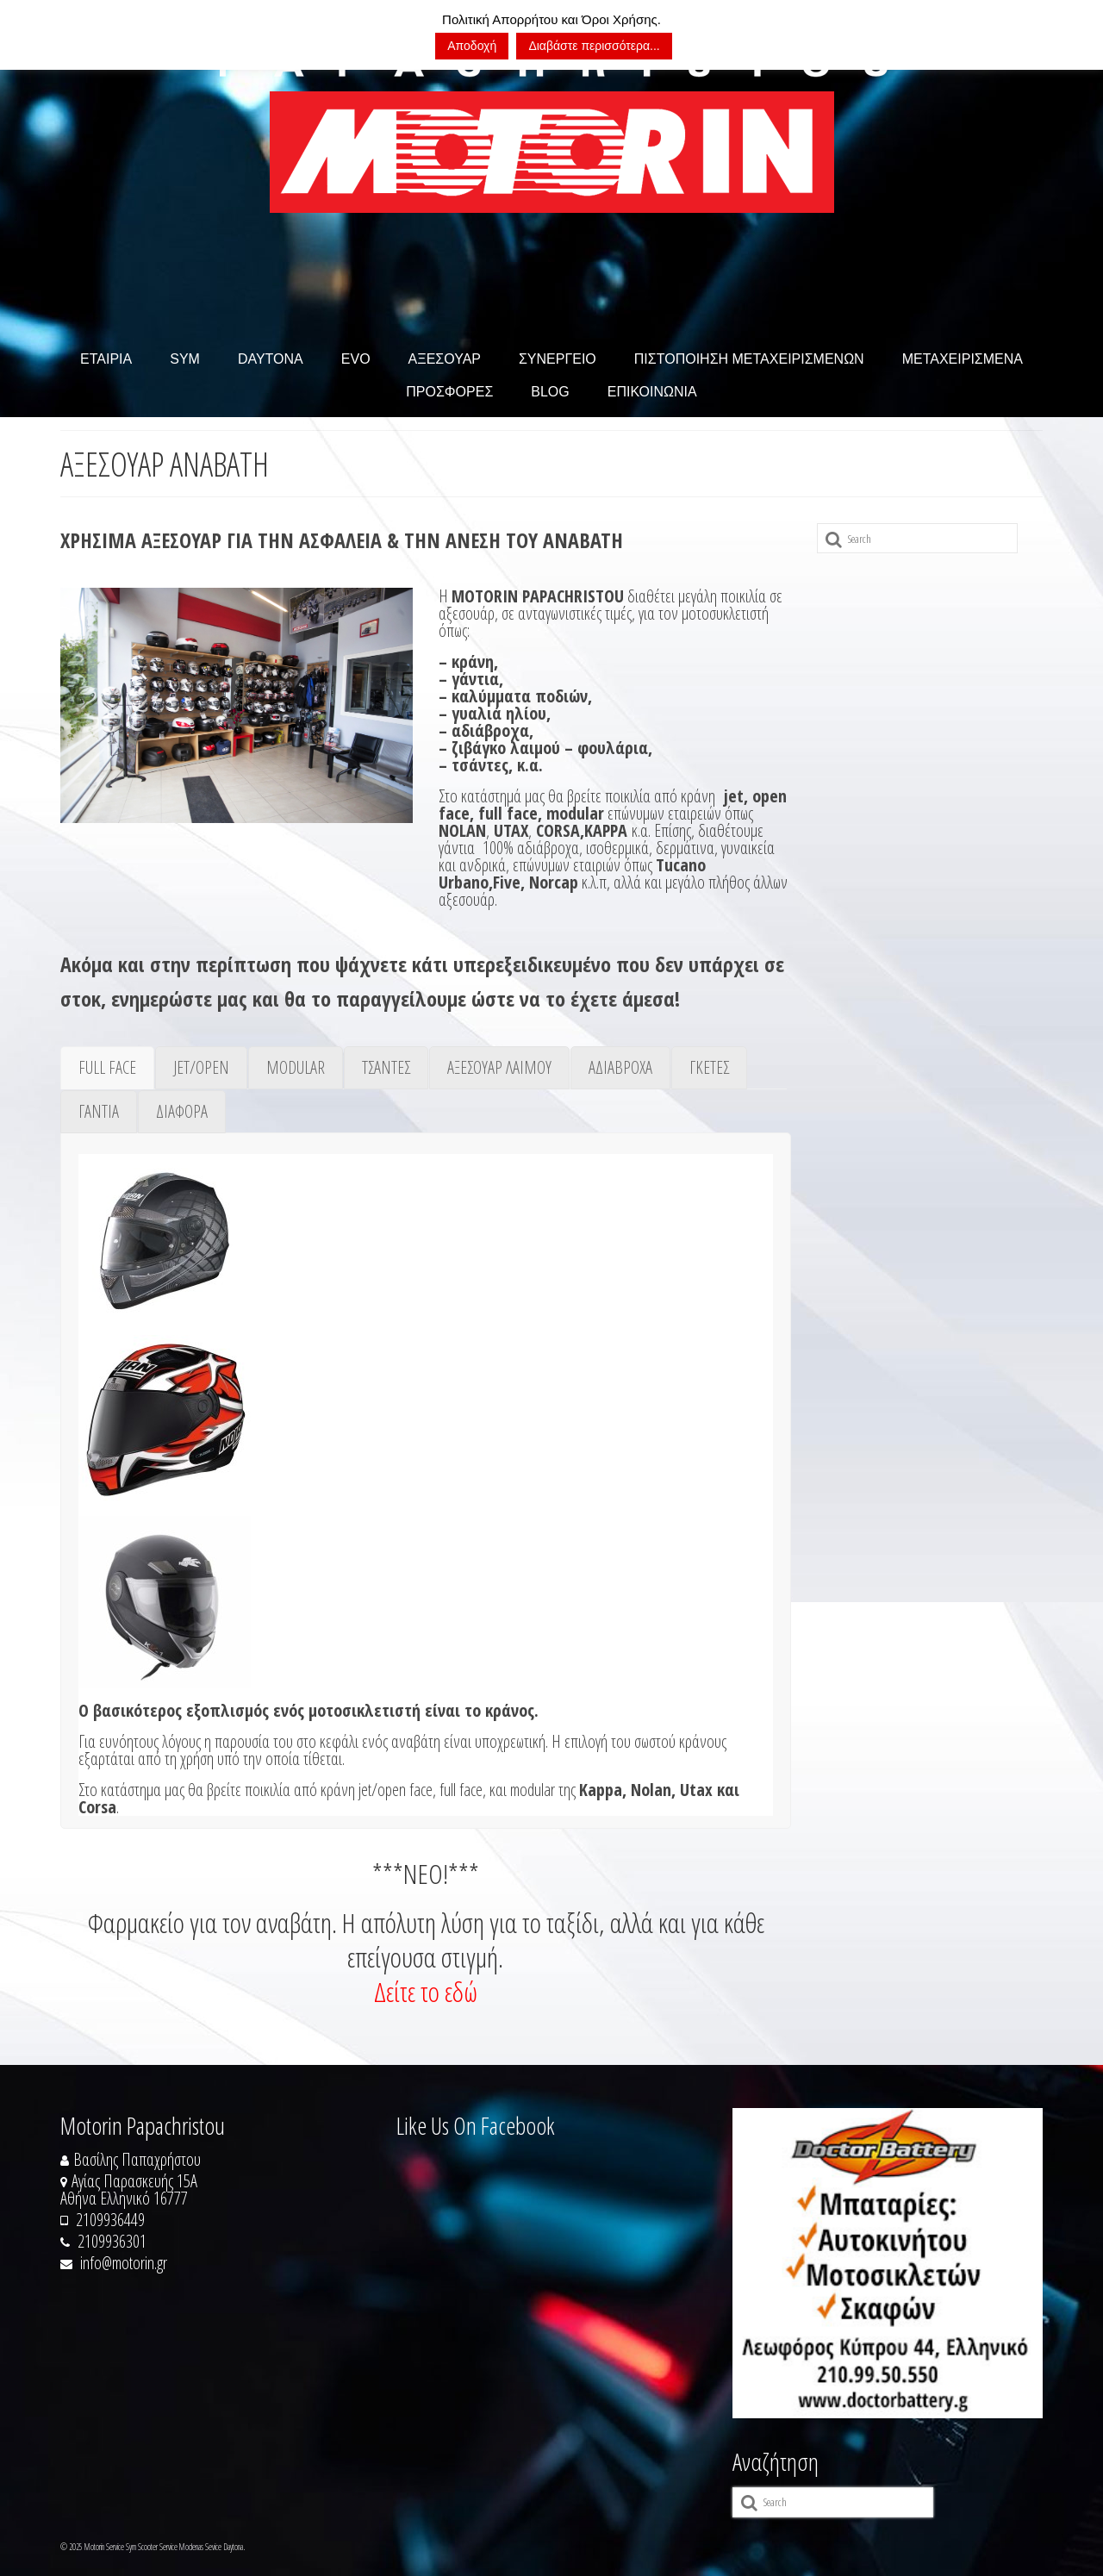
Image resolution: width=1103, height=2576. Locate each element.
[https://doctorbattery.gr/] (887, 2263)
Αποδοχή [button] (471, 46)
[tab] (107, 1067)
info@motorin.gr (113, 2262)
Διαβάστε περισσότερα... (593, 46)
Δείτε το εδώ (425, 1991)
